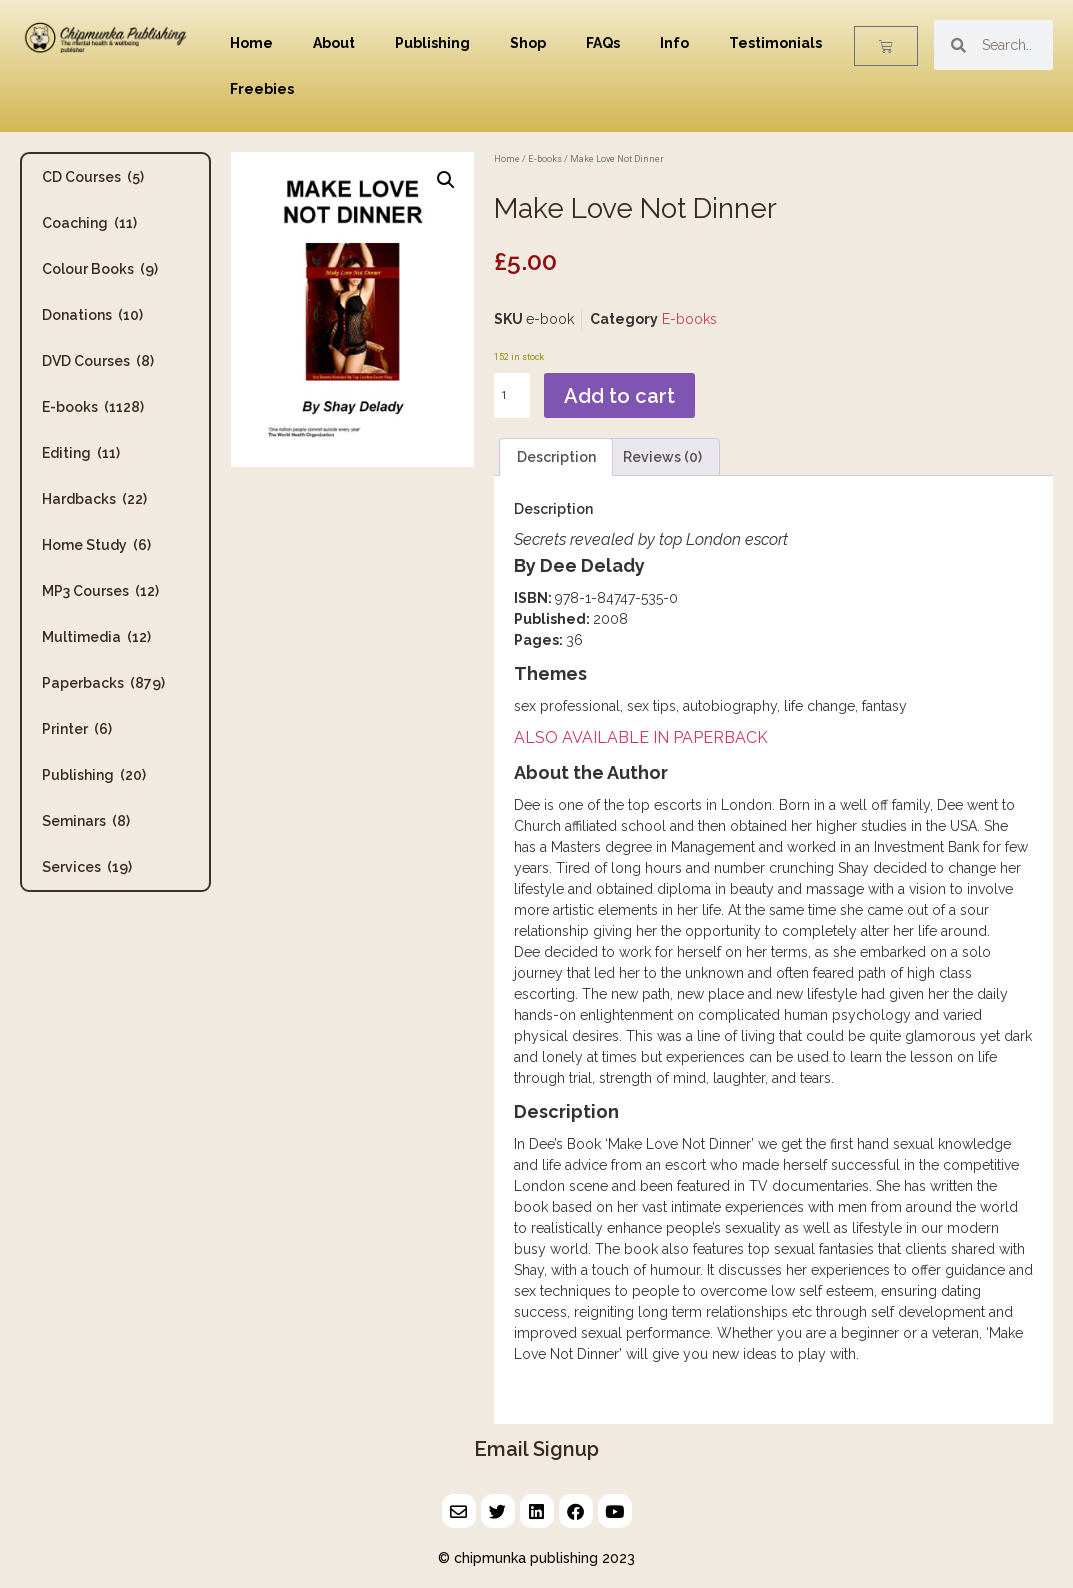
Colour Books (100, 269)
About (334, 43)
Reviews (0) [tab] (662, 457)
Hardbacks (94, 499)
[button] (446, 180)
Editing (81, 453)
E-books (93, 407)
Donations (92, 315)
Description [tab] (556, 457)
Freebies (262, 89)
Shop (528, 43)
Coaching (89, 223)
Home (251, 43)
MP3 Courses (100, 591)
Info (674, 43)
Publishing (432, 43)
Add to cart (619, 396)
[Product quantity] (512, 395)
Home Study (96, 545)
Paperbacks (103, 683)
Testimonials (775, 43)
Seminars (86, 821)
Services (87, 867)
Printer (77, 729)
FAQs (603, 43)
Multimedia (96, 637)
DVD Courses (98, 361)
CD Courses (93, 177)
